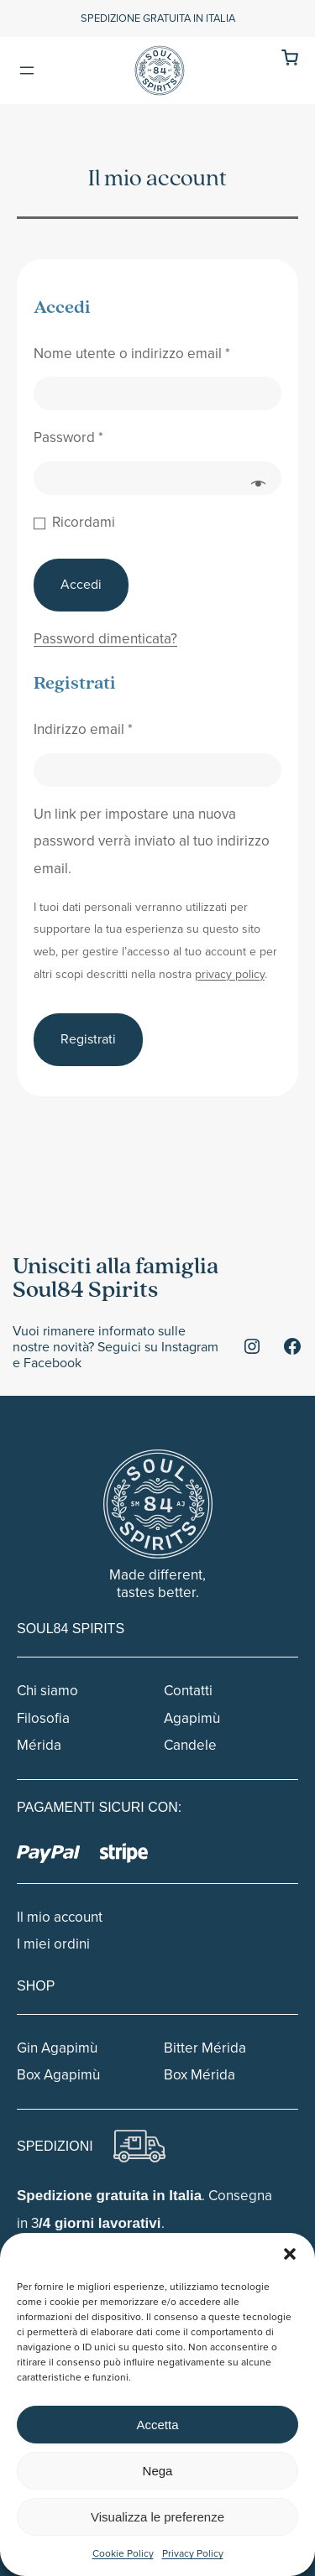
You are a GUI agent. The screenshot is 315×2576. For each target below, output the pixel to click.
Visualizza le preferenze (157, 2517)
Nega (158, 2471)
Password (68, 437)
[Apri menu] (27, 70)
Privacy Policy (192, 2553)
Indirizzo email (83, 729)
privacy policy (230, 974)
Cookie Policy (123, 2553)
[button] (289, 2254)
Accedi (81, 584)
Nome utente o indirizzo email (132, 353)
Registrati (88, 1039)
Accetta (157, 2424)
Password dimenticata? (105, 638)
